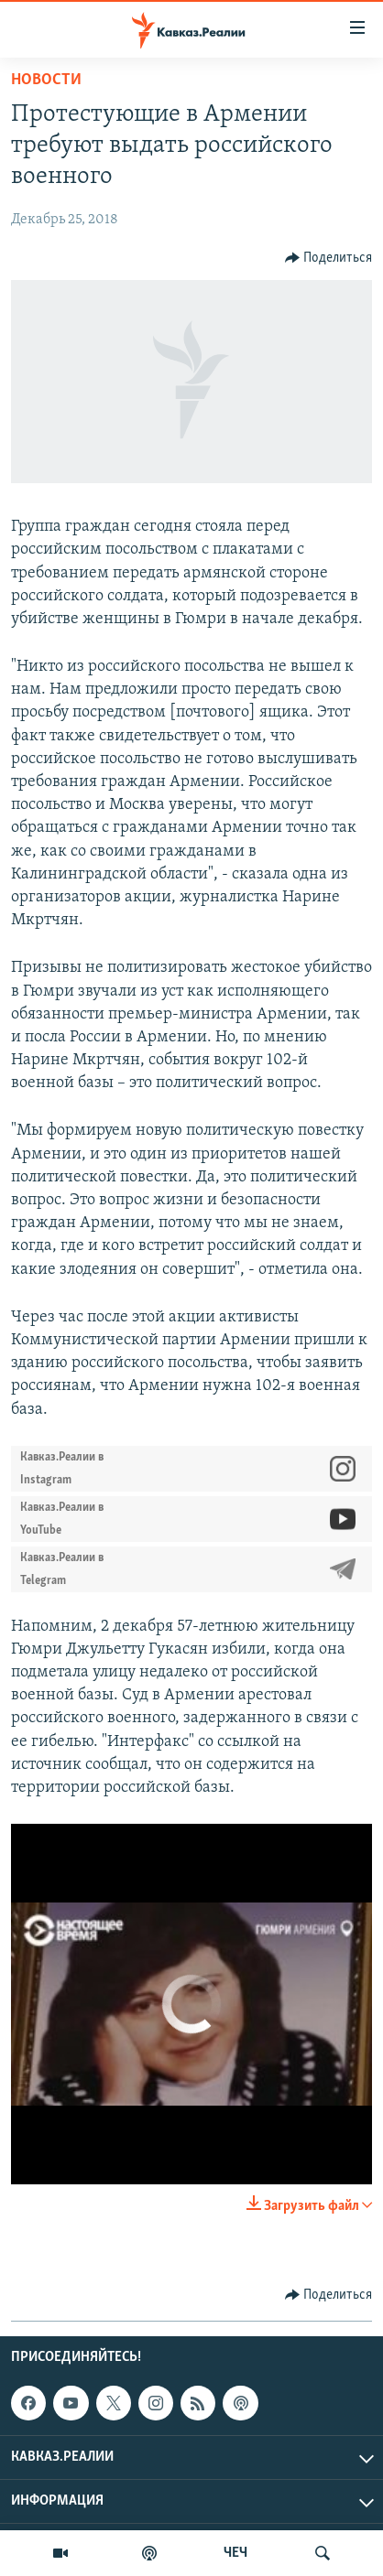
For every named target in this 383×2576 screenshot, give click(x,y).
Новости (46, 80)
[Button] (329, 258)
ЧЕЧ (235, 2553)
